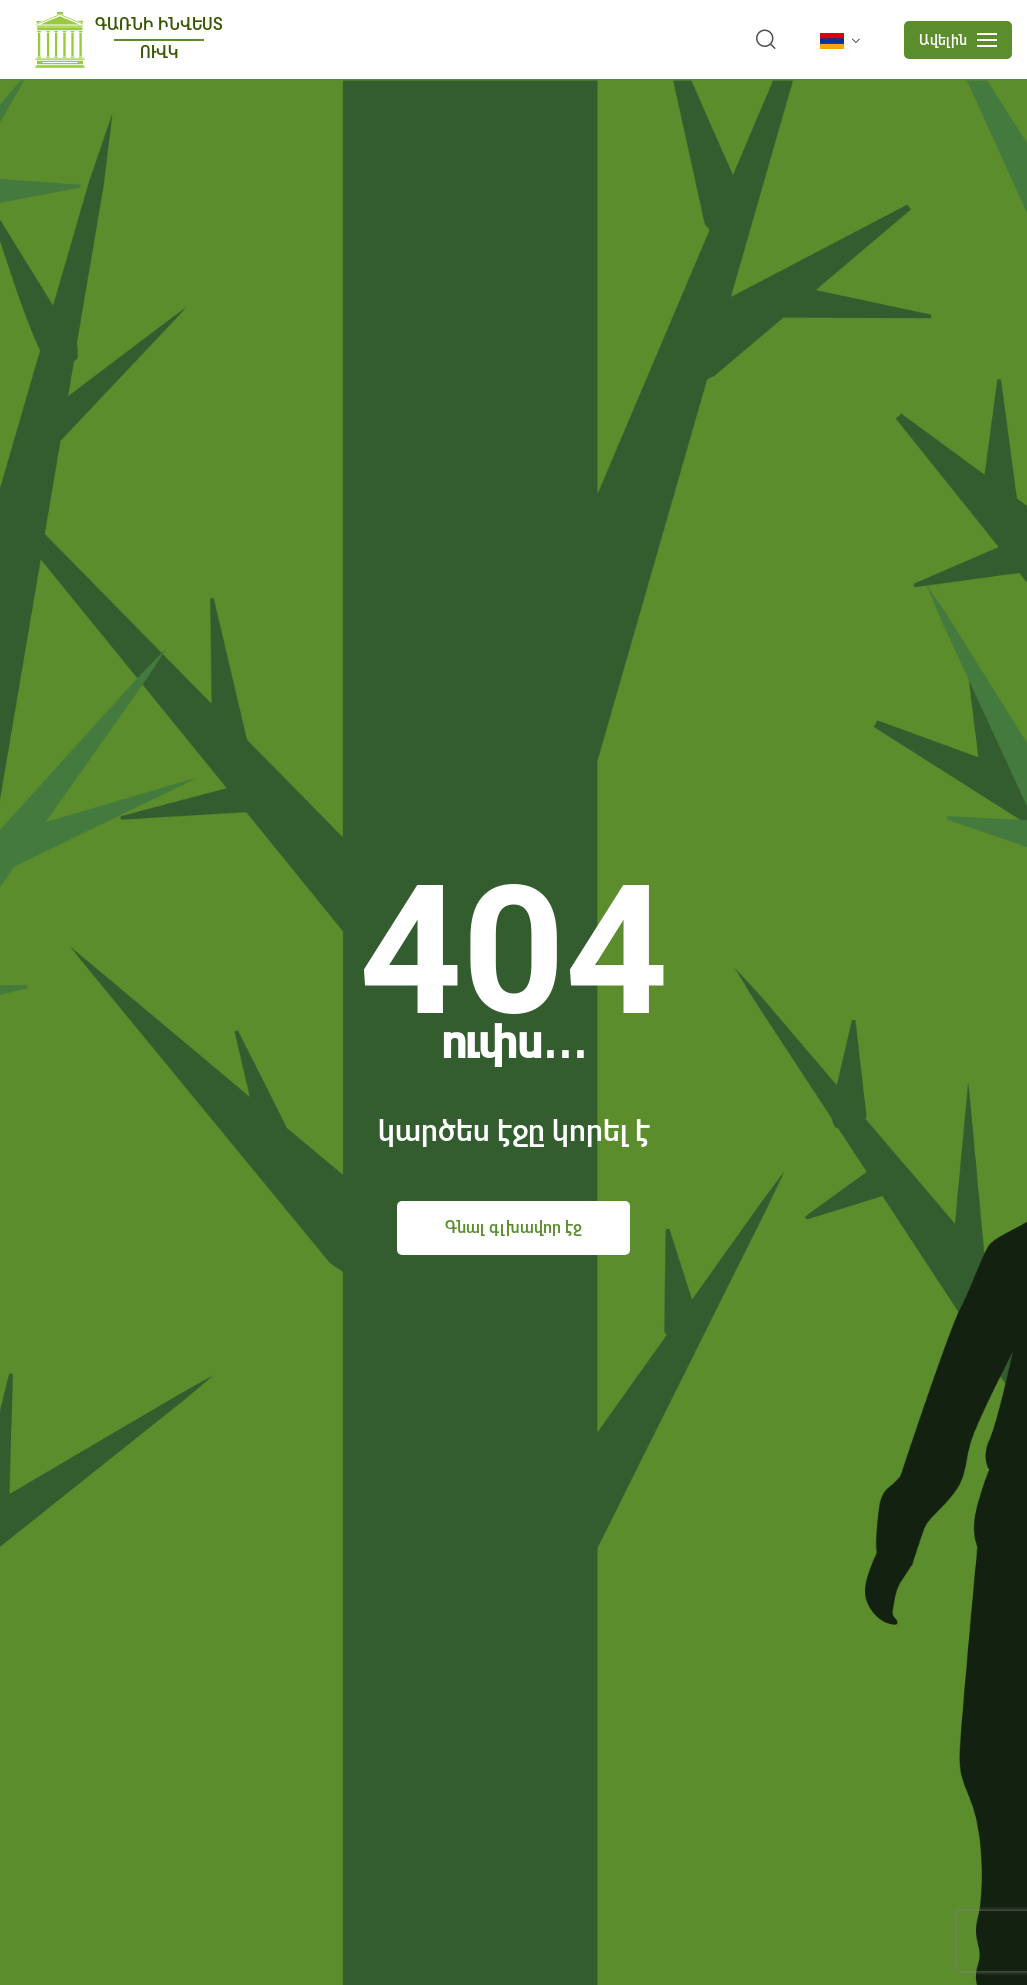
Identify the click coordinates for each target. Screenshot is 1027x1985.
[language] (844, 41)
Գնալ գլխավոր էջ (513, 1227)
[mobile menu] (958, 40)
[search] (766, 40)
